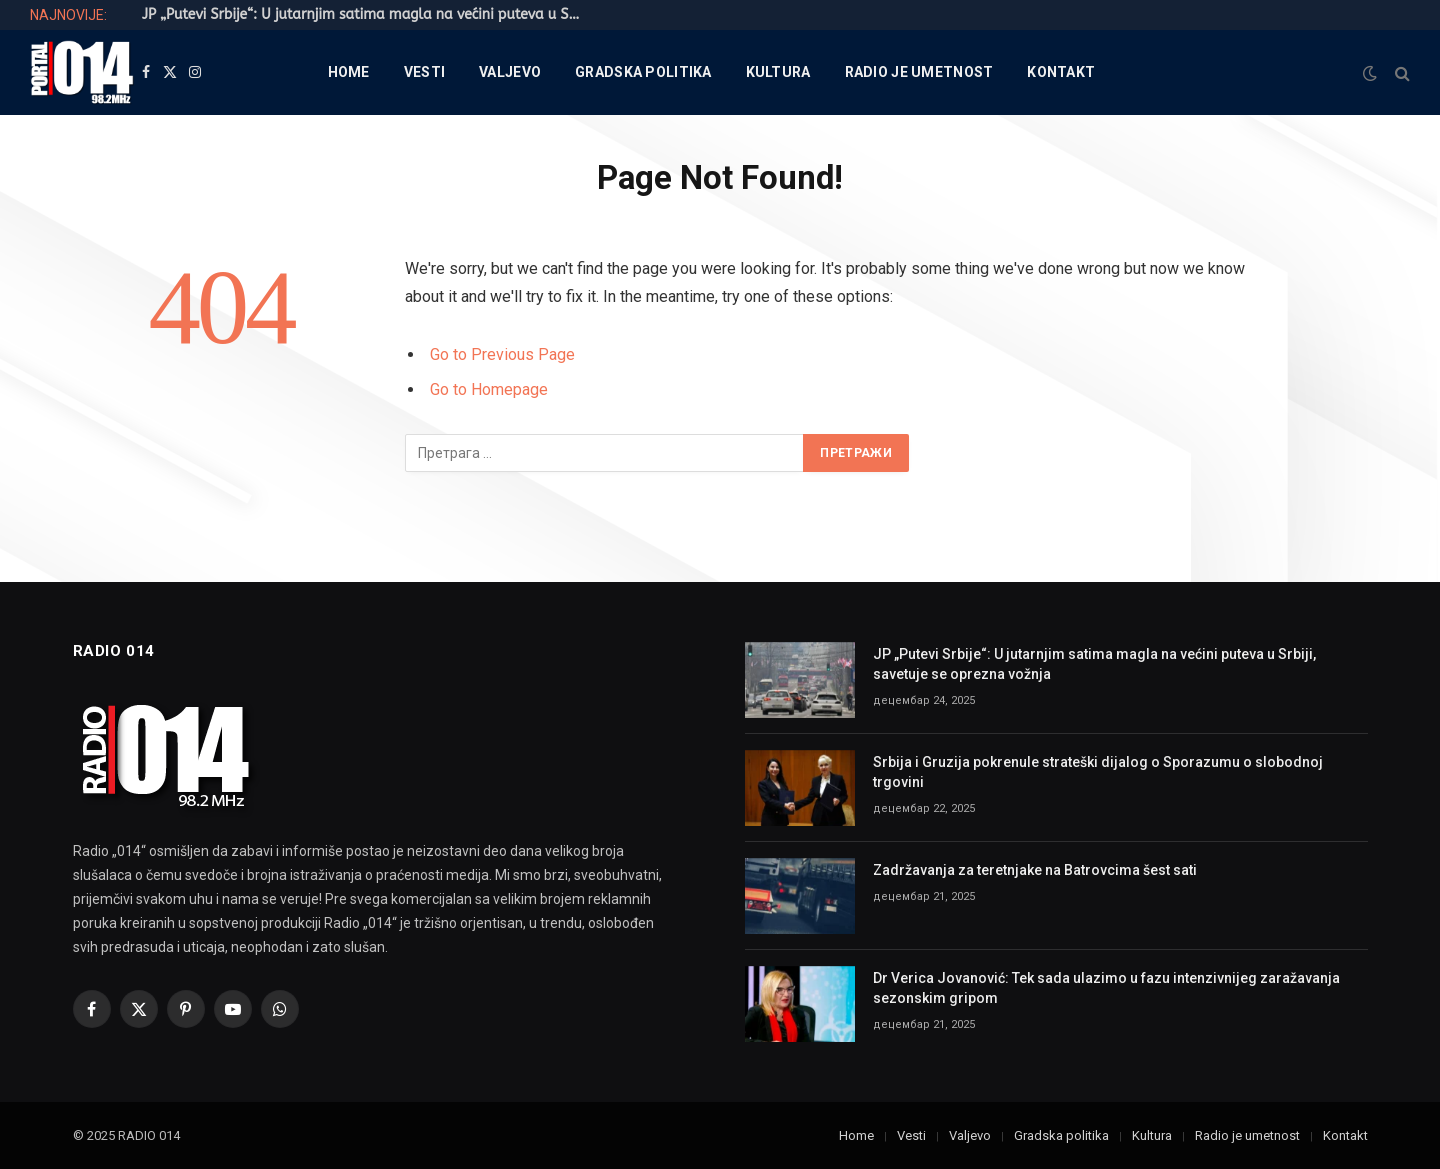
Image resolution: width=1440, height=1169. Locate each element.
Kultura (778, 72)
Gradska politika (643, 72)
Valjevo (510, 72)
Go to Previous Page (502, 354)
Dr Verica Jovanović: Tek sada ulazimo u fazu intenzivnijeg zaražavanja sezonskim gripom (1106, 988)
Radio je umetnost (919, 72)
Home (349, 72)
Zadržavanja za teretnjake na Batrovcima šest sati (1035, 870)
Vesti (424, 72)
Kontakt (1061, 72)
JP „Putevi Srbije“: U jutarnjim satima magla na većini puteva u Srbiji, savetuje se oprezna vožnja (367, 14)
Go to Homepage (489, 389)
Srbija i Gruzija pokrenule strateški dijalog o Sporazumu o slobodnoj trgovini (1098, 772)
